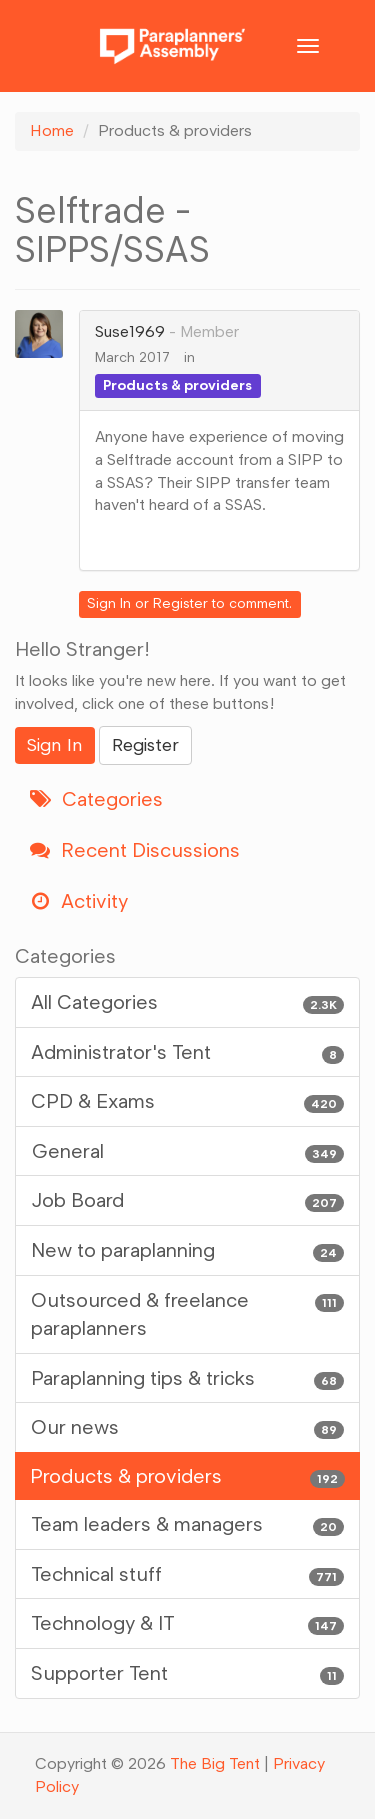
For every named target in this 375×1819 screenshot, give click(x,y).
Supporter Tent (187, 1673)
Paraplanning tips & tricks (187, 1378)
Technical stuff (187, 1574)
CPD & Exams (187, 1101)
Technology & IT (187, 1623)
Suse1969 (130, 331)
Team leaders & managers (187, 1524)
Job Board (187, 1200)
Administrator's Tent (187, 1052)
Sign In (109, 603)
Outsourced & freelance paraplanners (187, 1313)
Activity (79, 901)
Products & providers (177, 385)
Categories (96, 799)
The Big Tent (215, 1763)
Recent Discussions (135, 850)
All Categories (187, 1002)
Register (180, 603)
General (187, 1151)
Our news (187, 1427)
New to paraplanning (187, 1250)
